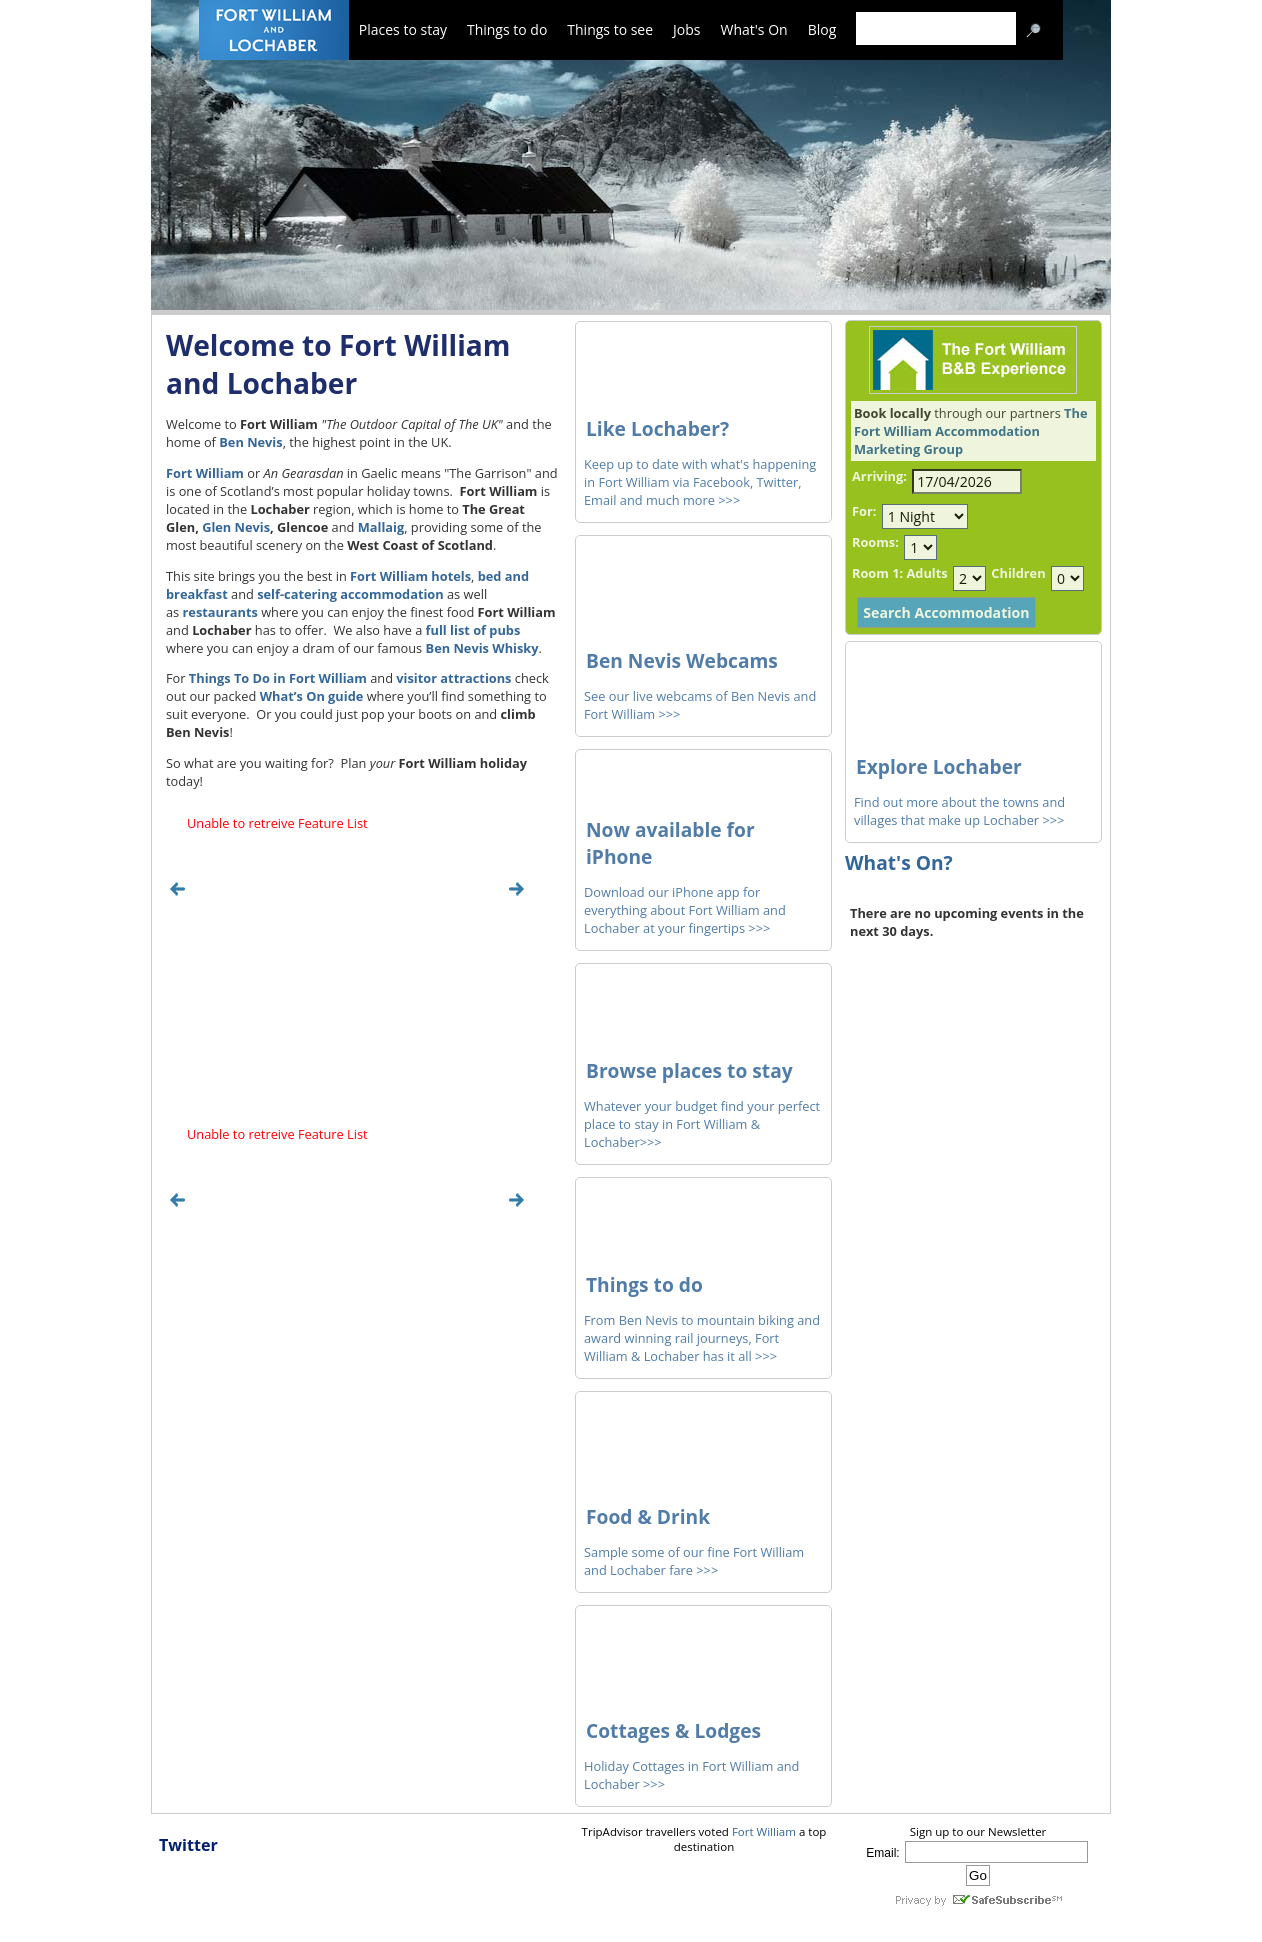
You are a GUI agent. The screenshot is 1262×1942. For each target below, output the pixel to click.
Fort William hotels (410, 576)
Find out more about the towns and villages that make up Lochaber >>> (959, 811)
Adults (926, 573)
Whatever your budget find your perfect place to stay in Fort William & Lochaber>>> (702, 1124)
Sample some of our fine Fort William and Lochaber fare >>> (694, 1561)
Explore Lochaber (939, 766)
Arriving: (879, 476)
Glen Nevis (236, 527)
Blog (822, 29)
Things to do (507, 29)
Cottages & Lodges (673, 1730)
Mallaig (381, 527)
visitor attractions (453, 678)
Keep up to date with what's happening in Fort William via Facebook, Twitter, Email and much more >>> (700, 482)
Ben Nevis (250, 442)
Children (1018, 573)
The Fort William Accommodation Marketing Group (970, 431)
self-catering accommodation (350, 594)
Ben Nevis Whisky (482, 648)
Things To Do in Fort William (278, 678)
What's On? (899, 862)
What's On (754, 29)
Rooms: (875, 542)
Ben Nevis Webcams (682, 660)
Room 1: (877, 573)
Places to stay (403, 29)
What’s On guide (312, 696)
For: (864, 511)
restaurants (220, 612)
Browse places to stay (689, 1070)
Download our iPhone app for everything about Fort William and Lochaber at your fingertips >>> (685, 910)
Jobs (686, 29)
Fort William (205, 473)
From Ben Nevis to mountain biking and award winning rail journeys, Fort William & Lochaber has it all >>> (702, 1338)
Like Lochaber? (657, 428)
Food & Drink (648, 1516)
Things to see (610, 29)
